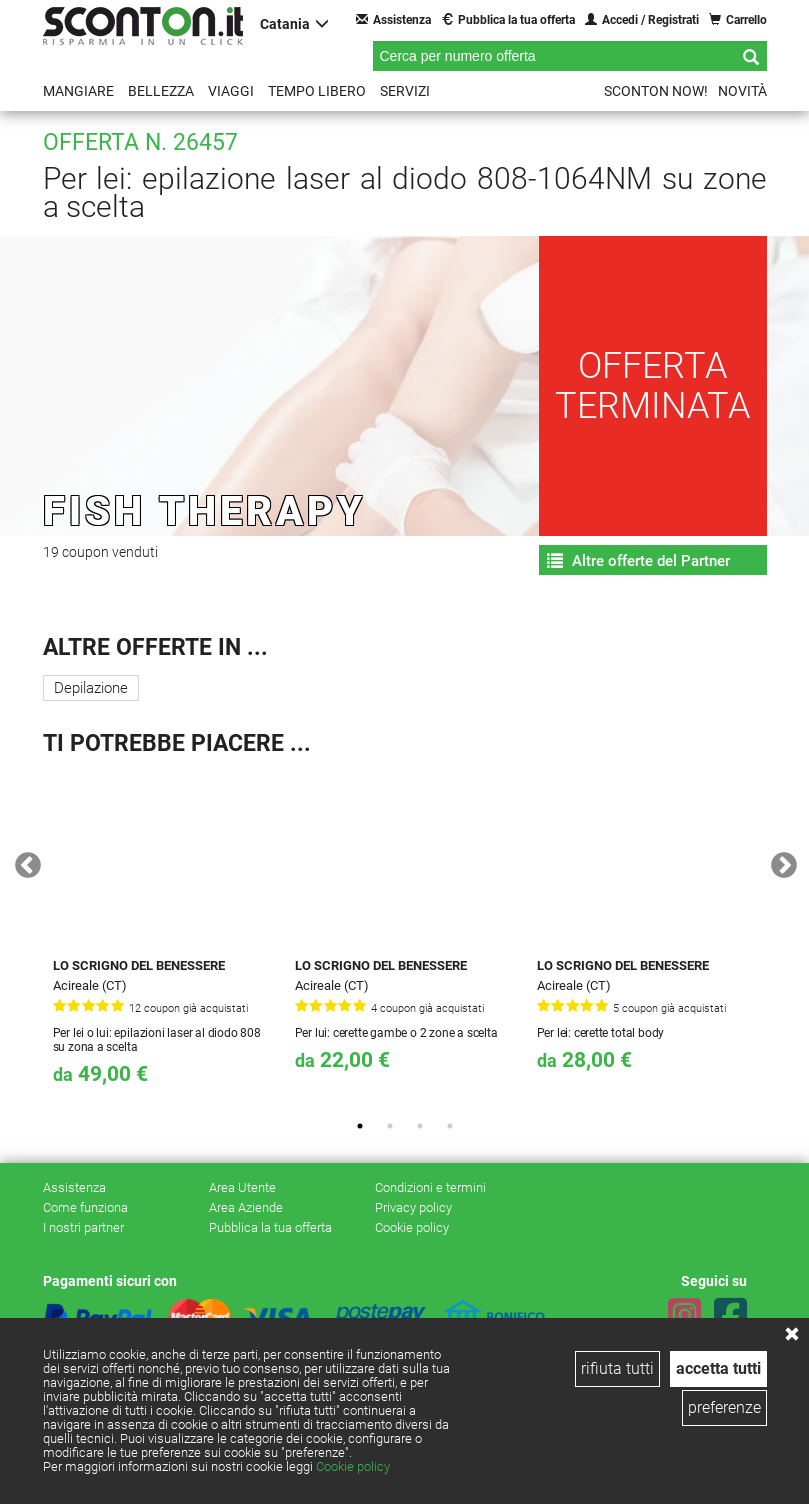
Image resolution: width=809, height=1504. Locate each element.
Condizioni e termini (430, 1187)
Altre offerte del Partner (638, 561)
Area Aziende (246, 1207)
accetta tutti (718, 1368)
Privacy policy (413, 1207)
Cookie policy (353, 1466)
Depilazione (91, 688)
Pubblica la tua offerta (508, 19)
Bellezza (161, 91)
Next (779, 861)
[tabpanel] (164, 937)
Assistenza (393, 19)
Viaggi (231, 91)
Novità (742, 91)
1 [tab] (360, 1126)
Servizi (405, 91)
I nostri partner (83, 1227)
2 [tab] (390, 1126)
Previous (23, 861)
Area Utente (242, 1187)
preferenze (724, 1407)
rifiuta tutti (617, 1368)
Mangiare (78, 91)
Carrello (738, 19)
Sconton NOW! (656, 91)
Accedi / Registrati (642, 19)
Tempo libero (317, 91)
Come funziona (85, 1207)
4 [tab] (450, 1126)
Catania (294, 23)
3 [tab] (420, 1126)
